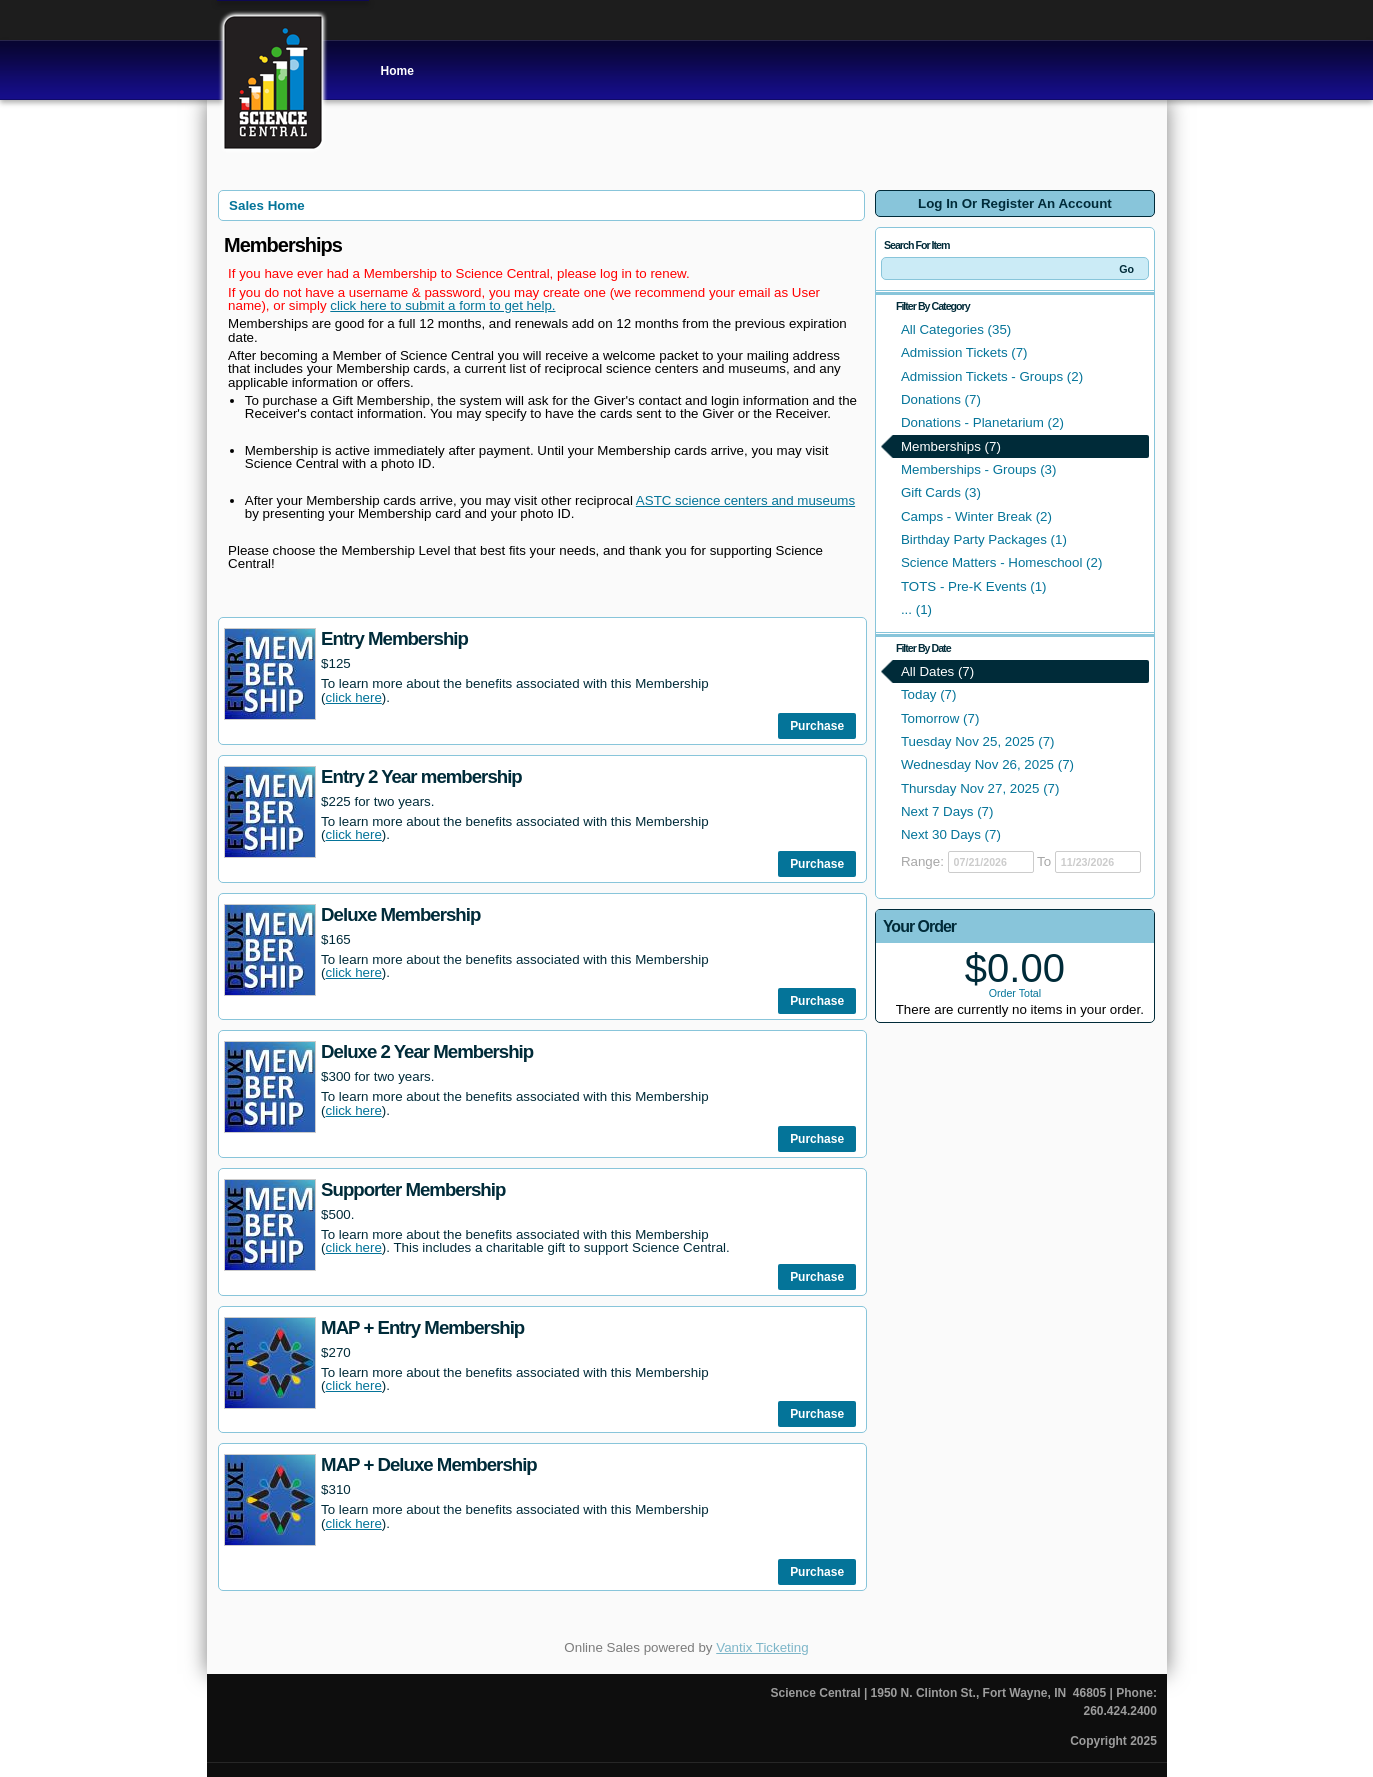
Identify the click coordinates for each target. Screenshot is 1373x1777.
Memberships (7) (951, 446)
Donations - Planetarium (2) (982, 422)
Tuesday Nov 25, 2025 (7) (978, 741)
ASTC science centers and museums (745, 500)
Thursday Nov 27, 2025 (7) (980, 788)
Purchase (817, 726)
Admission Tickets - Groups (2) (992, 376)
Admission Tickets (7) (964, 352)
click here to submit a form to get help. (442, 305)
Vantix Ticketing (762, 1647)
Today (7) (929, 694)
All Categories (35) (956, 329)
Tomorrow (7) (940, 718)
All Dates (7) (937, 671)
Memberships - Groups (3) (979, 469)
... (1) (916, 609)
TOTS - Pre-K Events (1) (974, 586)
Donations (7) (941, 399)
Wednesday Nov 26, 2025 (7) (987, 764)
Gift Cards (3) (941, 492)
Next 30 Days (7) (951, 834)
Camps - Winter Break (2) (976, 516)
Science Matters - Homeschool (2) (1001, 562)
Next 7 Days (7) (947, 811)
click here (354, 697)
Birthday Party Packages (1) (984, 539)
